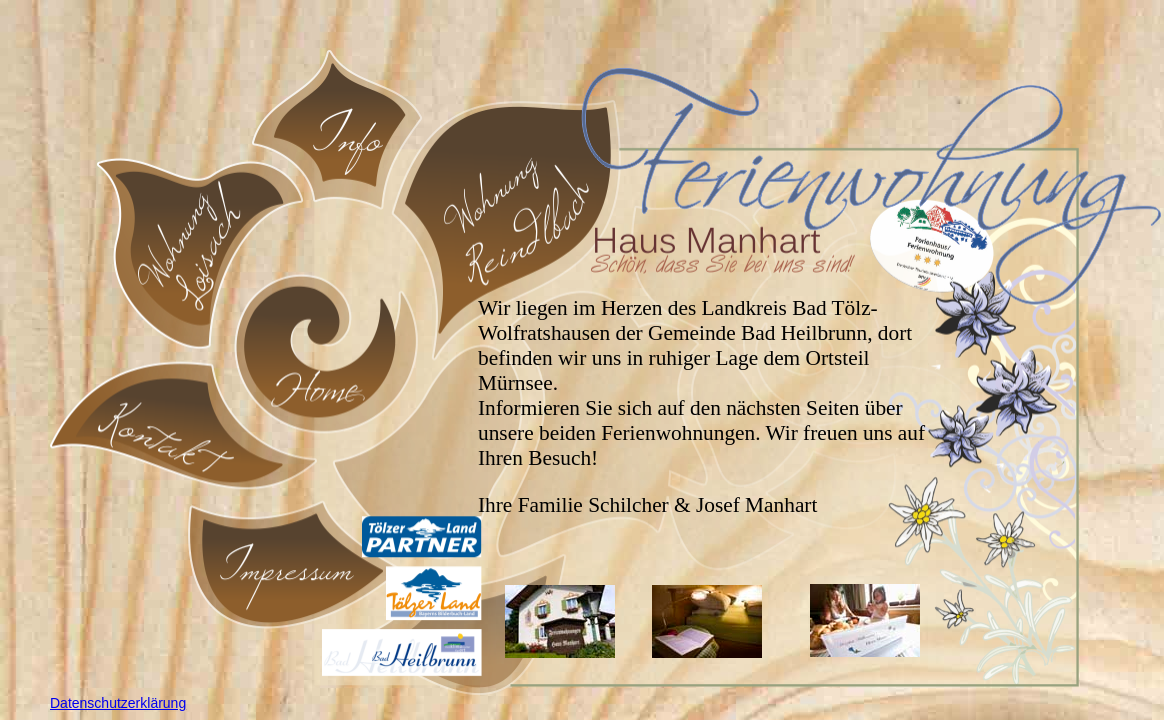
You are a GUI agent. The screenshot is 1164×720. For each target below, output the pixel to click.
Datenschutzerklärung (118, 703)
